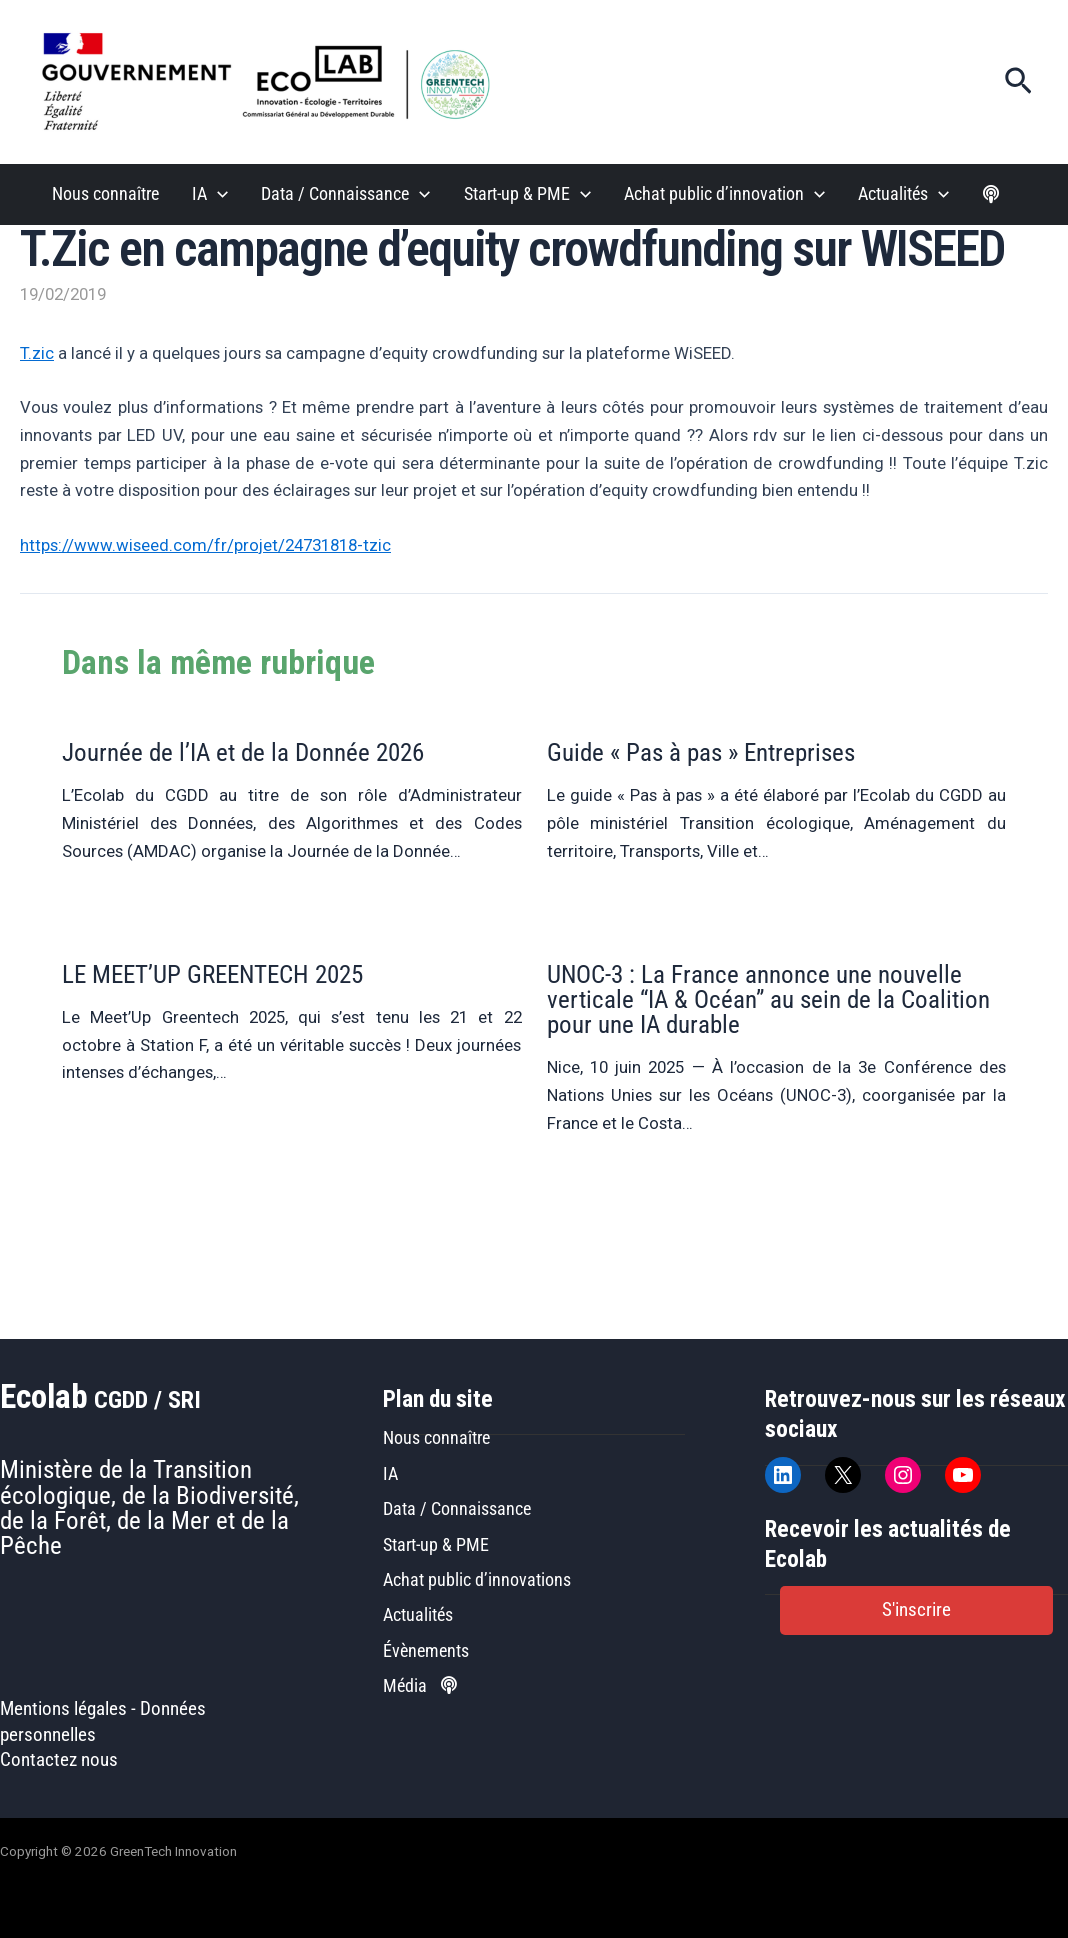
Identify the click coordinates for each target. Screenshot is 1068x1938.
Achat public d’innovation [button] (724, 194)
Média (420, 1685)
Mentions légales (63, 1709)
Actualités (418, 1614)
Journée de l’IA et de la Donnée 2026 (243, 752)
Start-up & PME (436, 1544)
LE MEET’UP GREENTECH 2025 (212, 974)
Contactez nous (59, 1760)
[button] (1018, 82)
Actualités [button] (903, 194)
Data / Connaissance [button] (345, 194)
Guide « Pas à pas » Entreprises (701, 752)
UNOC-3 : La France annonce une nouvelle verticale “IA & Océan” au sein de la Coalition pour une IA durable (768, 999)
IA (390, 1473)
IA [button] (210, 194)
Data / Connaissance (457, 1508)
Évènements (426, 1650)
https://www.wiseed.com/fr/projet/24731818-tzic (205, 545)
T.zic (37, 353)
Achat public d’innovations (477, 1579)
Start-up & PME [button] (527, 194)
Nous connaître (105, 194)
